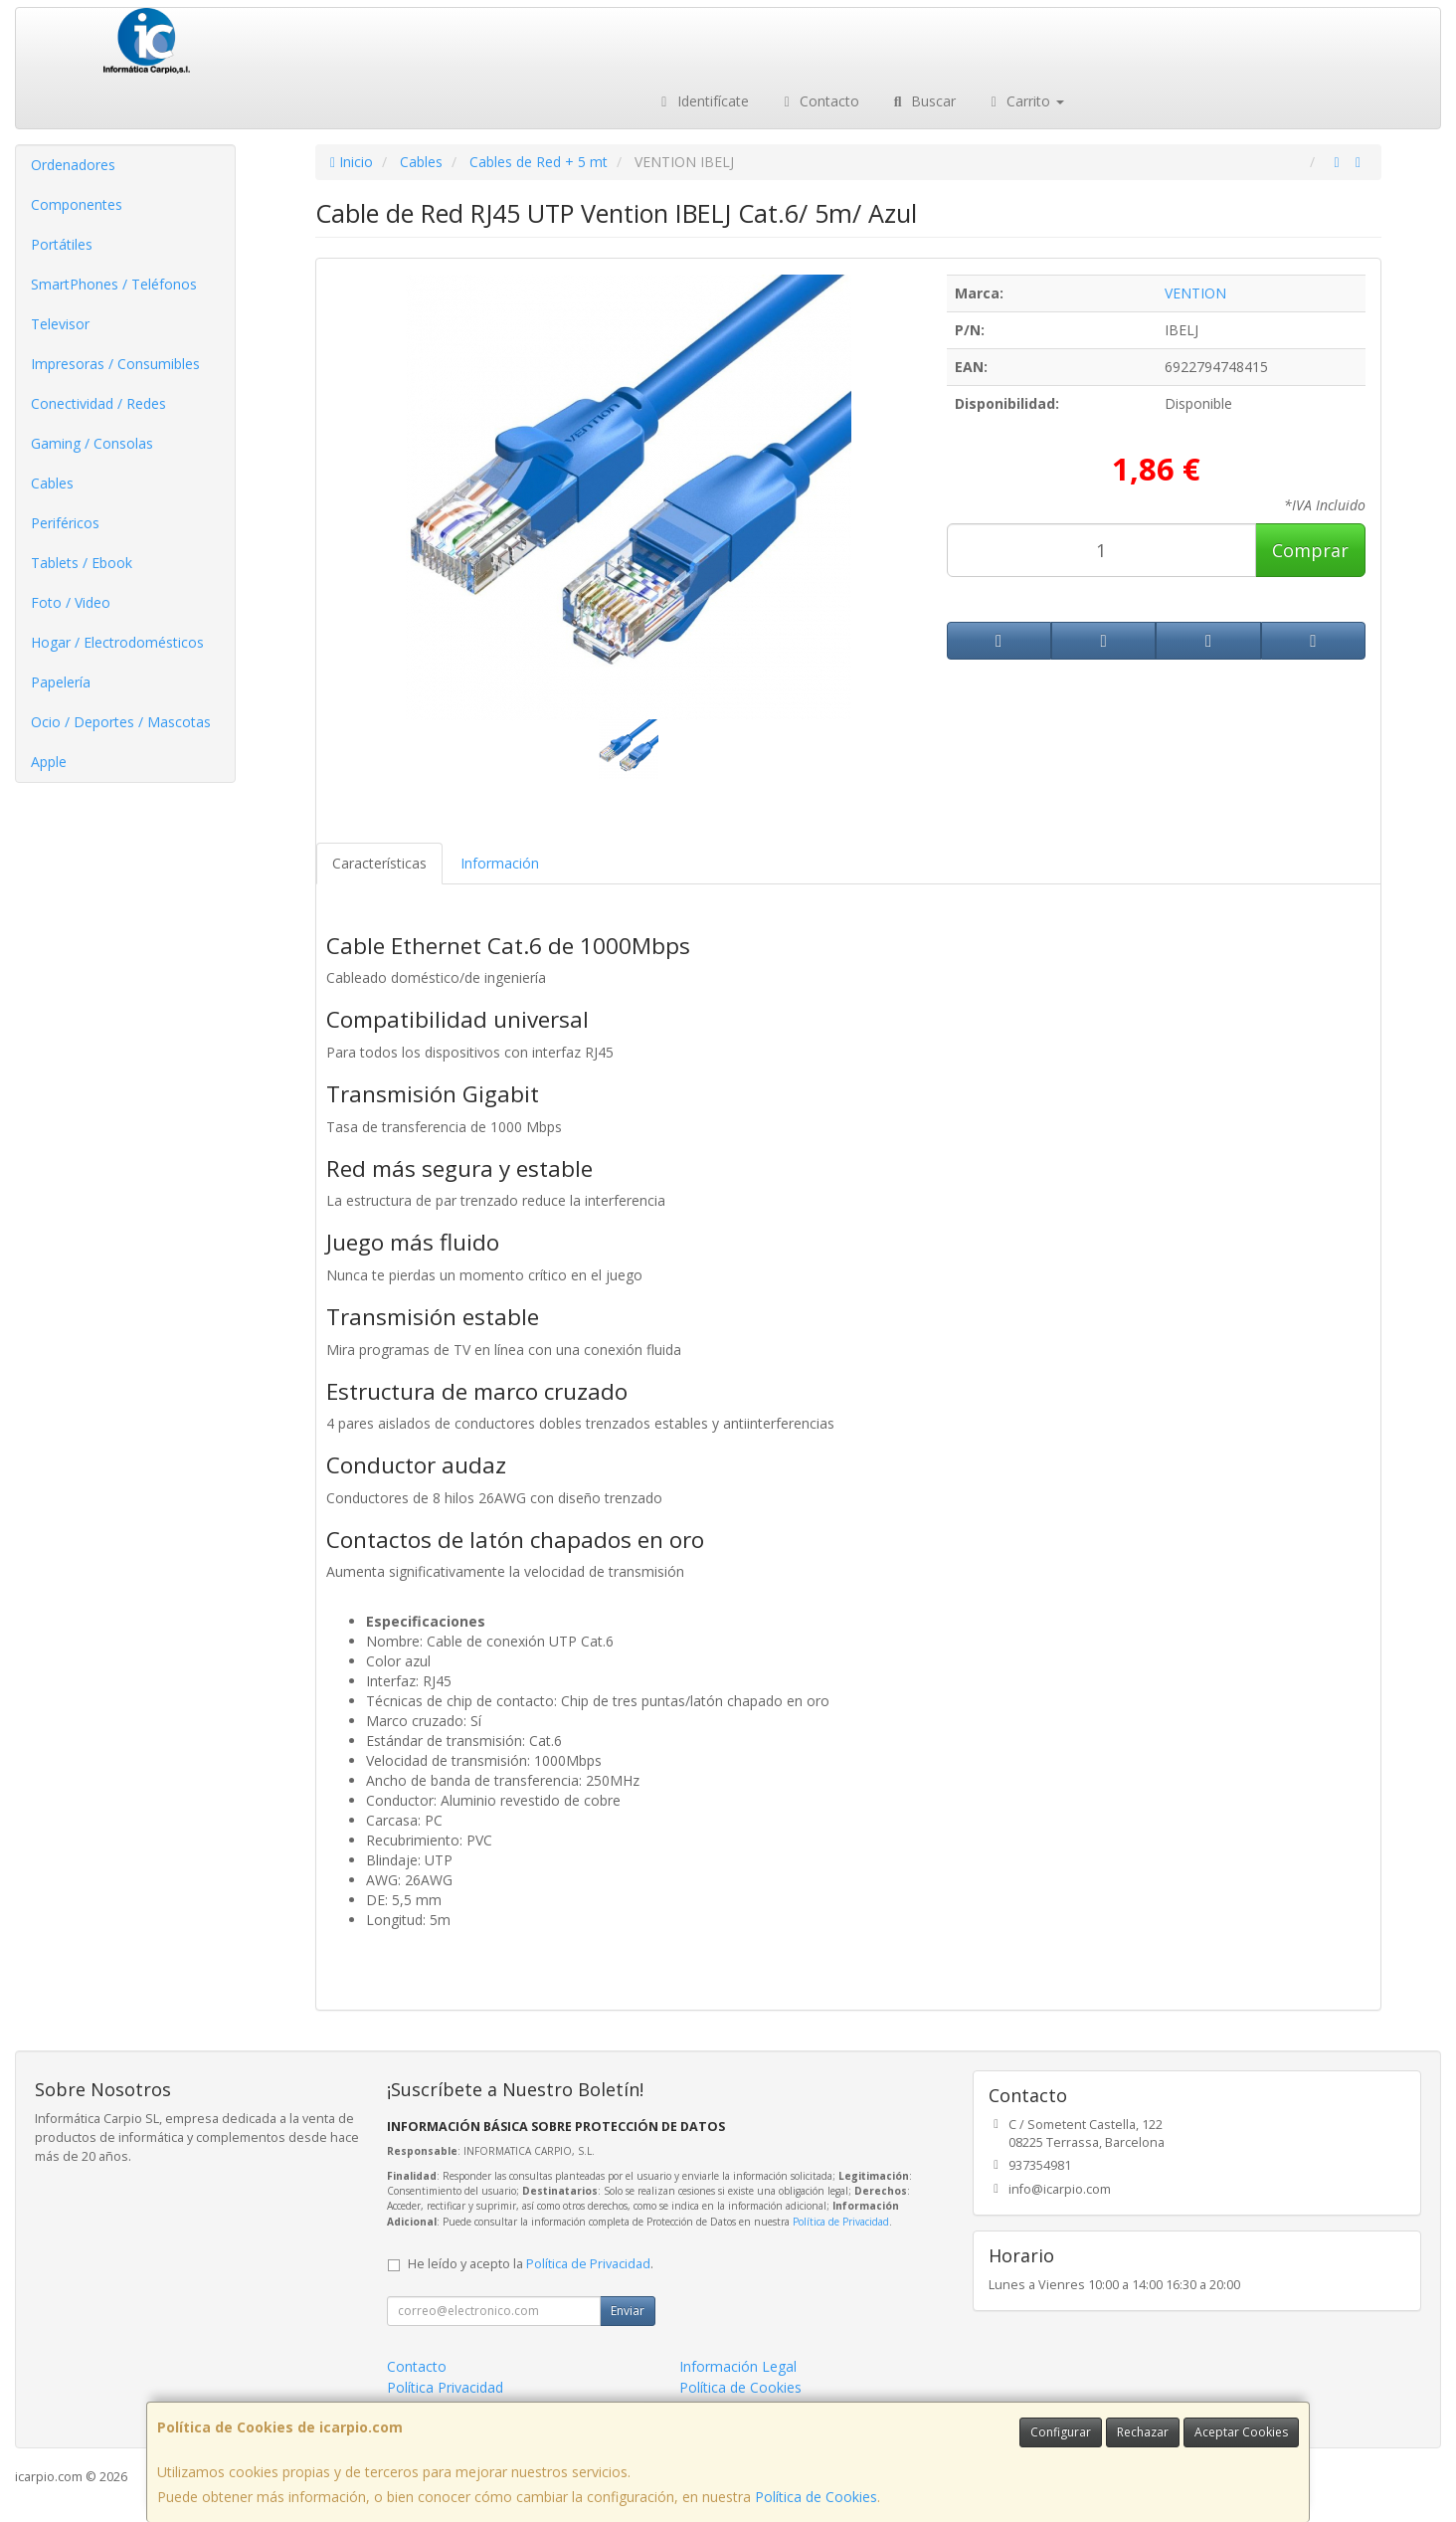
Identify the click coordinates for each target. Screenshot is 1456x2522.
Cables (52, 483)
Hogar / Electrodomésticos (117, 642)
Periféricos (65, 522)
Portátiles (61, 244)
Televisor (60, 323)
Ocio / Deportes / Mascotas (121, 721)
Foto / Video (70, 602)
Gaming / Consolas (92, 443)
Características (379, 863)
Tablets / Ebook (81, 562)
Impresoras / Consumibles (115, 363)
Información (499, 863)
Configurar (1060, 2432)
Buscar (922, 101)
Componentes (76, 204)
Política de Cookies (816, 2496)
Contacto (819, 101)
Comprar (1310, 550)
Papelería (61, 682)
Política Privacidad (445, 2387)
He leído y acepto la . (530, 2263)
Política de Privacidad (841, 2222)
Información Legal (738, 2366)
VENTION (1195, 293)
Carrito (1025, 101)
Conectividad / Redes (98, 403)
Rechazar (1143, 2432)
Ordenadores (73, 164)
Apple (49, 761)
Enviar (627, 2310)
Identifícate (702, 101)
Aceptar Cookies (1241, 2432)
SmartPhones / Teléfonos (114, 284)
